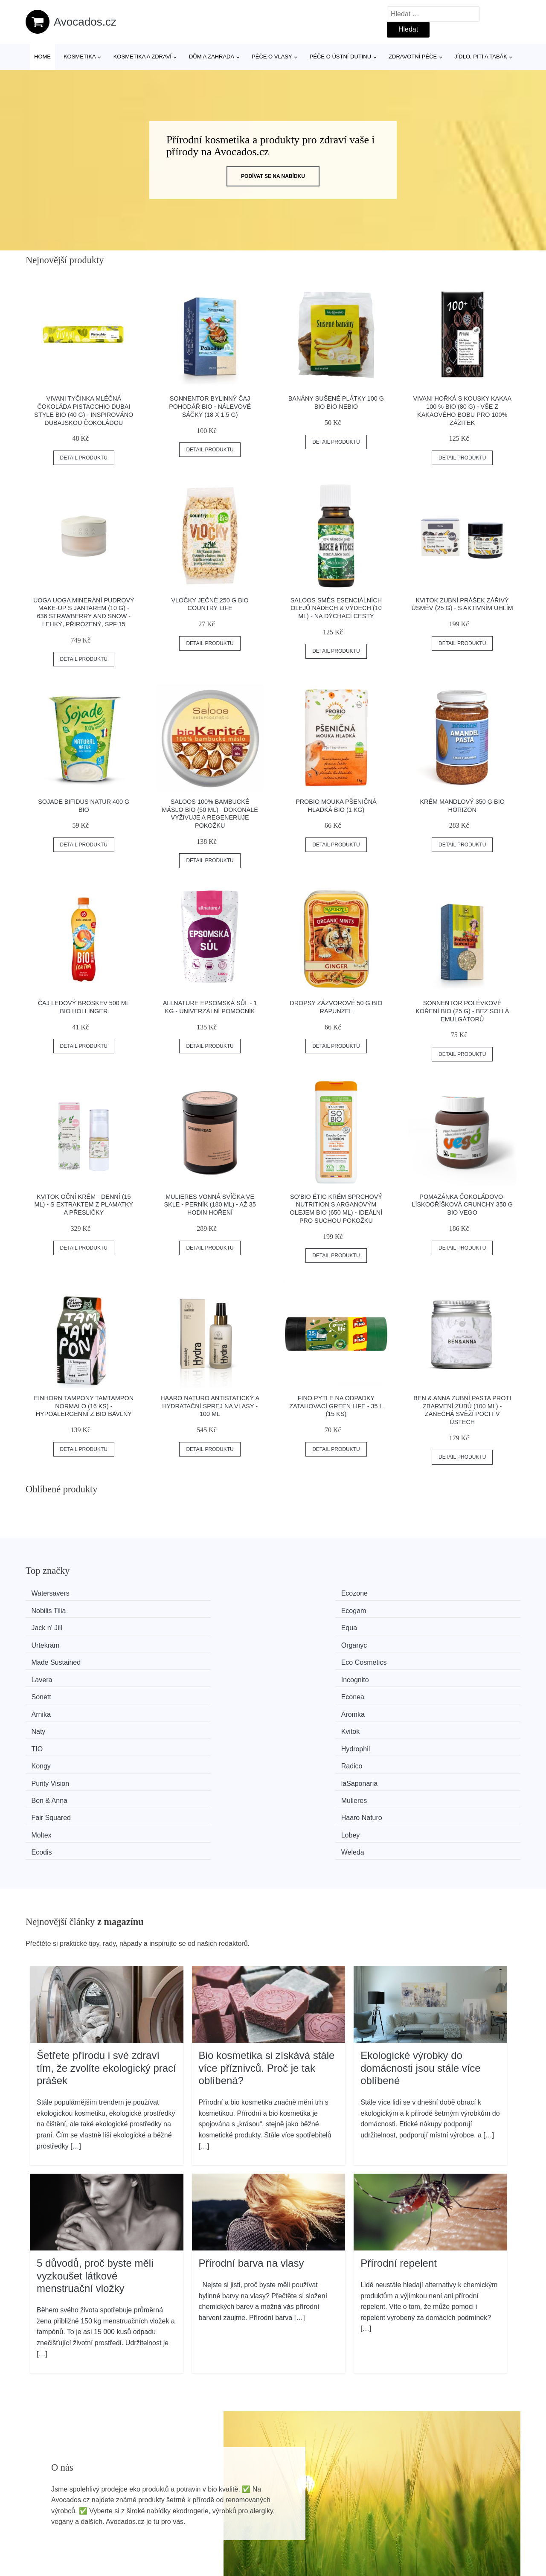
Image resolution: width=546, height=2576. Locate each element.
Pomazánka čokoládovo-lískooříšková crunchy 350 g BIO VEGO (462, 1204)
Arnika (299, 1641)
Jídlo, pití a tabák (480, 56)
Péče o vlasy (272, 56)
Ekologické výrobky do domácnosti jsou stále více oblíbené (420, 1919)
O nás (435, 2507)
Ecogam (429, 1593)
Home (42, 56)
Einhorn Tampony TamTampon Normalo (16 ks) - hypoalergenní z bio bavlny (84, 1406)
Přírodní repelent (398, 2115)
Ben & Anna (54, 1689)
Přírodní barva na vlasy (251, 2115)
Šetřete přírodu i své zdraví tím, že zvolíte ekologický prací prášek (106, 1919)
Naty (43, 1657)
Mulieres (176, 1689)
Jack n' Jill (51, 1609)
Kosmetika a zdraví (142, 56)
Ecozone (176, 1593)
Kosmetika (80, 56)
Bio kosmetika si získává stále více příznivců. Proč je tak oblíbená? (267, 1919)
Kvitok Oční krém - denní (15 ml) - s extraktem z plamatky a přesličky (83, 1204)
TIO (296, 1657)
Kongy (45, 1673)
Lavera (300, 1625)
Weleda (428, 1706)
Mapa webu (245, 2526)
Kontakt (437, 2526)
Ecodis (300, 1706)
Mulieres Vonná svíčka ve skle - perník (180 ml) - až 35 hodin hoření (210, 1204)
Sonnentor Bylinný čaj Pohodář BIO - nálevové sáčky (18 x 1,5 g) (210, 406)
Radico (174, 1673)
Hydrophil (431, 1657)
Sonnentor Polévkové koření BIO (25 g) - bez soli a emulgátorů (462, 1011)
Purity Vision (309, 1673)
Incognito (431, 1625)
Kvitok (172, 1657)
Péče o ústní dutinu (340, 56)
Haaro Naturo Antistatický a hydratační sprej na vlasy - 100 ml (209, 1406)
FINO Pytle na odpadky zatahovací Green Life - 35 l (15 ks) (336, 1406)
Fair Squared (310, 1689)
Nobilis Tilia (307, 1593)
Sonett (46, 1641)
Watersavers (55, 1593)
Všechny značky (252, 2487)
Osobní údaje (446, 2487)
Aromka (429, 1641)
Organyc (430, 1609)
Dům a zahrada (211, 56)
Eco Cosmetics (186, 1625)
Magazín (241, 2507)
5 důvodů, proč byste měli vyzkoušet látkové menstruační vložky (95, 2127)
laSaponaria (435, 1673)
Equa (171, 1609)
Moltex (46, 1706)
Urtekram (304, 1609)
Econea (174, 1641)
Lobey (172, 1706)
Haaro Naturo (437, 1689)
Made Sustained (61, 1625)
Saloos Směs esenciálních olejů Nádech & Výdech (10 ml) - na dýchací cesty (336, 608)
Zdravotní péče (413, 56)
